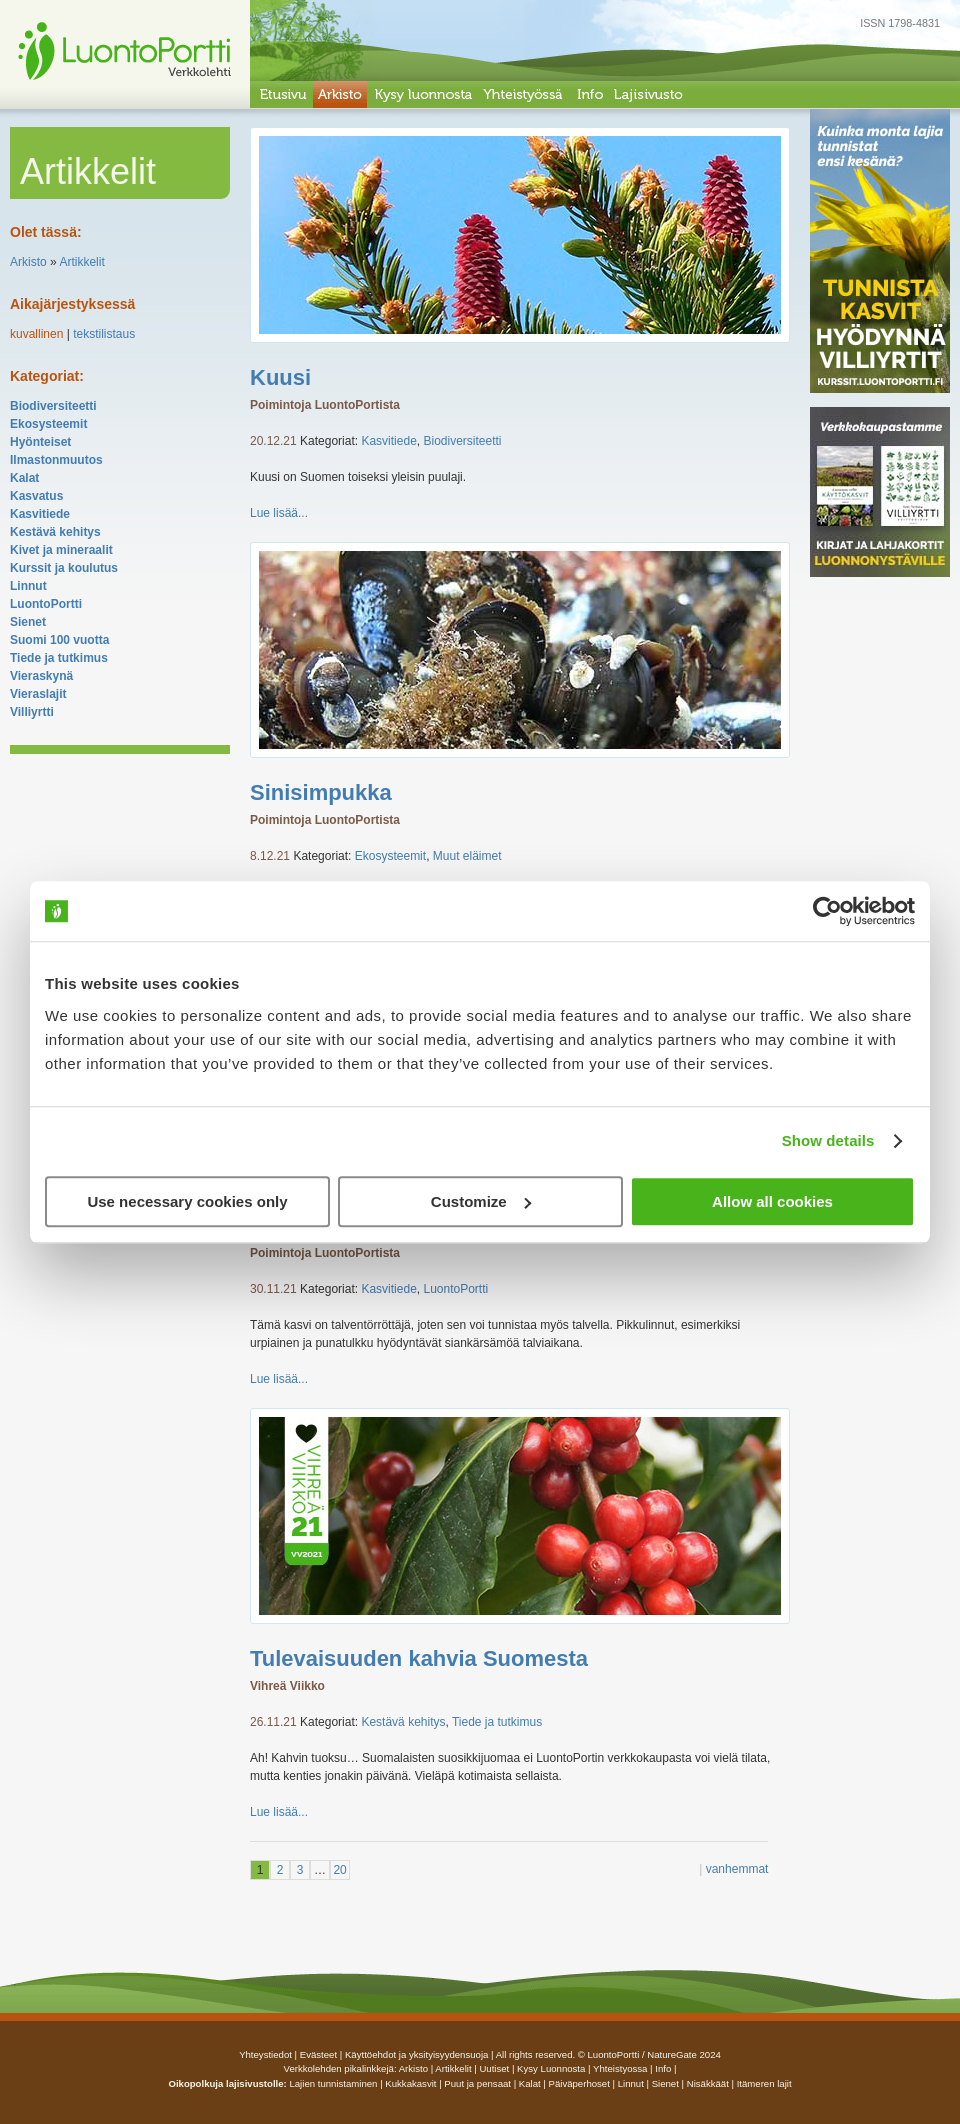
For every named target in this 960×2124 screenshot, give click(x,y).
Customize (481, 1201)
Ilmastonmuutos (56, 460)
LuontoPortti (46, 604)
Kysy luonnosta (551, 2068)
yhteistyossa (620, 2068)
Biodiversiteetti (53, 406)
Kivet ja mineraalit (61, 550)
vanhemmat (737, 1869)
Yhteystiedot (265, 2054)
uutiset (494, 2068)
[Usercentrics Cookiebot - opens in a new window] (827, 911)
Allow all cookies (772, 1201)
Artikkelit (81, 262)
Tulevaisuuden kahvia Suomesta (419, 1658)
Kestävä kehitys (55, 532)
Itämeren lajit (764, 2083)
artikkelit (453, 2068)
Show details (828, 1140)
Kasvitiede (40, 514)
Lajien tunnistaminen (333, 2083)
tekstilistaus (104, 334)
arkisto (413, 2068)
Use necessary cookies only (187, 1201)
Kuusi (280, 377)
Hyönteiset (40, 442)
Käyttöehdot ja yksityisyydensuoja (416, 2054)
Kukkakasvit (410, 2083)
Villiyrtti (32, 712)
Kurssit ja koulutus (64, 568)
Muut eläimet (467, 856)
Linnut (28, 586)
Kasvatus (36, 496)
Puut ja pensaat (477, 2083)
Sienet (28, 622)
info (663, 2068)
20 (339, 1870)
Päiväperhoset (579, 2083)
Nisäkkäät (708, 2083)
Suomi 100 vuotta (59, 640)
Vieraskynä (41, 676)
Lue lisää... (279, 513)
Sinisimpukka (321, 792)
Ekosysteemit (48, 424)
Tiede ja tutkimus (59, 658)
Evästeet (318, 2054)
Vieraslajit (38, 694)
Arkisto (28, 262)
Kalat (24, 478)
